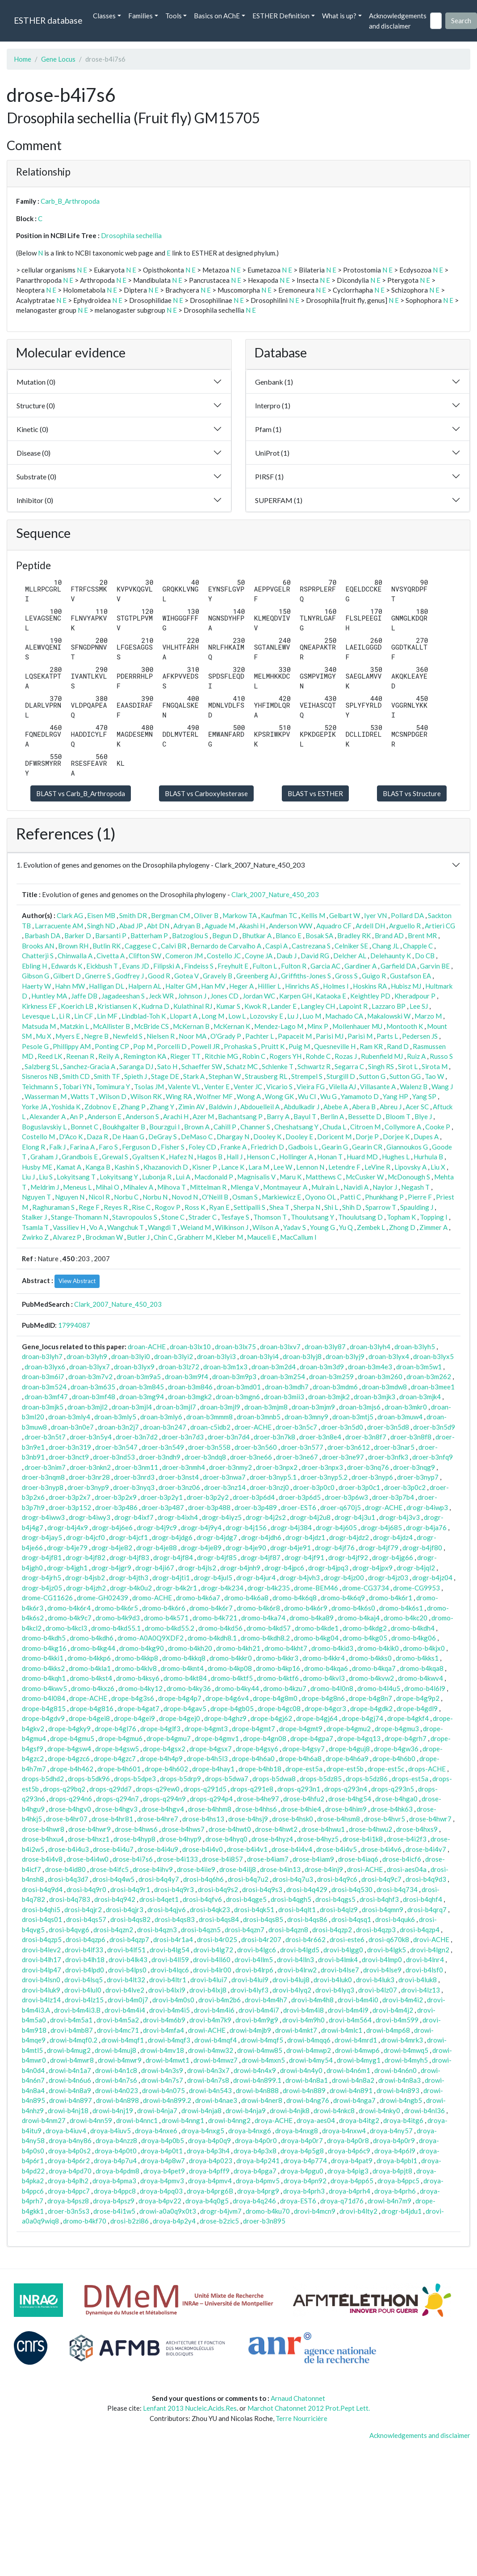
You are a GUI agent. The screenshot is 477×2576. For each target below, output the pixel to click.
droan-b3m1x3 (225, 1367)
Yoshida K (65, 1107)
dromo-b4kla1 (90, 1668)
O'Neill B (215, 1197)
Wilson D (112, 1096)
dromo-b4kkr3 (277, 1658)
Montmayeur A (285, 1187)
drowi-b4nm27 (44, 2120)
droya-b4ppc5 (398, 2181)
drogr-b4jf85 (217, 1557)
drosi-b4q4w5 (113, 1879)
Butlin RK (106, 946)
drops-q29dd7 (110, 1789)
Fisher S (172, 1147)
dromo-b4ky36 (189, 1688)
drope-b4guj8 (349, 1749)
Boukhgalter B (123, 1127)
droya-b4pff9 (209, 2171)
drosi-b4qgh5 (291, 1899)
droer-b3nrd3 (134, 1477)
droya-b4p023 (210, 2160)
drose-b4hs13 (203, 1819)
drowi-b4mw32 (210, 2050)
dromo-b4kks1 (417, 1658)
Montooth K (404, 1026)
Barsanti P (110, 935)
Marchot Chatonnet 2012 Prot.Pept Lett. (308, 2408)
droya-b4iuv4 (66, 2131)
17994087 (74, 1325)
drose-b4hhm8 (209, 1809)
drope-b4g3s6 (132, 1698)
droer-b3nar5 (394, 1447)
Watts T (83, 1096)
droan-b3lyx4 (388, 1356)
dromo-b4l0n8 (331, 1688)
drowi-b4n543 (210, 2090)
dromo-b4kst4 (91, 1678)
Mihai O (107, 1187)
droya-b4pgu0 (301, 2171)
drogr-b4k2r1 (176, 1588)
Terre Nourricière (301, 2418)
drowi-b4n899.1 (257, 2080)
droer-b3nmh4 (183, 1467)
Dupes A (426, 1137)
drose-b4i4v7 (426, 1849)
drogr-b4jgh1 (67, 1568)
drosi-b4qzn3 (157, 1930)
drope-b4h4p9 (161, 1758)
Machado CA (344, 1016)
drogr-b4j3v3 (399, 1517)
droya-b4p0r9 (394, 2140)
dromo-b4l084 (43, 1698)
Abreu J (391, 1107)
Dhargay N (233, 1137)
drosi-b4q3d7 (68, 1879)
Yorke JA (34, 1107)
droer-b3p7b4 (393, 1497)
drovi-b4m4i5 (169, 2010)
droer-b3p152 (70, 1507)
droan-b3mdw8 (384, 1387)
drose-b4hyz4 (272, 1839)
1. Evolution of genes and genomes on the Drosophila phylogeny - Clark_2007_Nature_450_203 (161, 864)
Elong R (33, 1147)
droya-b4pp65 (352, 2181)
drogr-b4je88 (156, 1548)
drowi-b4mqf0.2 (73, 2040)
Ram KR (371, 1046)
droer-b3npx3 (322, 1467)
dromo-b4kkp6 (89, 1658)
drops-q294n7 (117, 1799)
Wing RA (179, 1096)
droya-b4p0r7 (302, 2140)
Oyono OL (320, 1197)
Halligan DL (106, 986)
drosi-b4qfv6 (202, 1899)
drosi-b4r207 (261, 1939)
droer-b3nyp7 (418, 1477)
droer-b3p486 (116, 1507)
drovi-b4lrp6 (254, 1970)
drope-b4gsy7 (303, 1749)
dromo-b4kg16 (44, 1648)
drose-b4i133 (177, 1859)
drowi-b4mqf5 (262, 2040)
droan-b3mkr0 (406, 1407)
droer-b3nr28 (89, 1477)
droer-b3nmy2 (230, 1467)
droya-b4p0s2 (69, 2151)
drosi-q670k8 (388, 1939)
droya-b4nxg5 (202, 2131)
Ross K (194, 1207)
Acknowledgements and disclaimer (398, 21)
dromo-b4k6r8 (258, 1608)
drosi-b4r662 (305, 1939)
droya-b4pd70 (70, 2171)
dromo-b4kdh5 (44, 1638)
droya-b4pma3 (114, 2181)
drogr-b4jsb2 (85, 1577)
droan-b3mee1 (433, 1387)
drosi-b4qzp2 (332, 1930)
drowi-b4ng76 (307, 2100)
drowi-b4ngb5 (401, 2100)
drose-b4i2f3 (407, 1839)
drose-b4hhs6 (256, 1809)
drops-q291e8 (251, 1789)
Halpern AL (144, 986)
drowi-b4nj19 (112, 2110)
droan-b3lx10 (190, 1347)
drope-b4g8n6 (323, 1698)
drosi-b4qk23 (210, 1909)
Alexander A (47, 1116)
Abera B (364, 1107)
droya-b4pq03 (161, 2191)
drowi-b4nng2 (229, 2120)
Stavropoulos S (134, 1217)
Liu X (438, 1167)
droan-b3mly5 (115, 1417)
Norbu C (126, 1197)
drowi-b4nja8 (201, 2110)
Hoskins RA (370, 986)
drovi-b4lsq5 (83, 1980)
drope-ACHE (88, 1698)
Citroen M (365, 1127)
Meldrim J (44, 1187)
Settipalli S (249, 1207)
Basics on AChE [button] (217, 16)
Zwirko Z (35, 1237)
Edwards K (66, 966)
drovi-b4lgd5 (299, 1950)
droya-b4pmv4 (210, 2181)
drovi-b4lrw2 (297, 1970)
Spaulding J (416, 1207)
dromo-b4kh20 (190, 1648)
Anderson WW (290, 926)
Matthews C (323, 1177)
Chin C (163, 1237)
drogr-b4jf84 (173, 1557)
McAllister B (111, 1026)
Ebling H (34, 966)
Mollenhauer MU (357, 1026)
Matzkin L (74, 1026)
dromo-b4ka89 (311, 1618)
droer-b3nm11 (136, 1467)
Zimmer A (433, 1227)
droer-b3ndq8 (205, 1457)
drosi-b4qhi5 (41, 1909)
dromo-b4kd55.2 (169, 1628)
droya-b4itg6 (403, 2120)
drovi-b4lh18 (85, 1959)
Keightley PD (370, 996)
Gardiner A (360, 966)
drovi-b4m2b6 (219, 2000)
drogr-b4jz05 (42, 1588)
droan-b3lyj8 (302, 1356)
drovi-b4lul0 (82, 1990)
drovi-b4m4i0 (358, 2000)
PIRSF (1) (269, 476)
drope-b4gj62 (271, 1718)
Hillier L (269, 986)
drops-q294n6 (70, 1799)
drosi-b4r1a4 (173, 1939)
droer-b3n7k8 (274, 1437)
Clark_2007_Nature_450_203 (275, 894)
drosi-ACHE (365, 1869)
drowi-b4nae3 (216, 2100)
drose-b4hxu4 (43, 1839)
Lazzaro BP (389, 1006)
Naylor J (384, 1187)
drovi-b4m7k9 (210, 2020)
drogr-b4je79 (67, 1548)
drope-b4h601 (119, 1769)
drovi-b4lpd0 (84, 1970)
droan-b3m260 (380, 1376)
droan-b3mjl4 (132, 1407)
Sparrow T (380, 1207)
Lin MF (107, 1016)
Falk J (57, 1147)
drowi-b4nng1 (183, 2120)
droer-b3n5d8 (388, 1427)
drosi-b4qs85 (263, 1919)
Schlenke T (277, 1066)
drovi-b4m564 (350, 2020)
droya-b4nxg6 (249, 2131)
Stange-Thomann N (79, 1217)
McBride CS (151, 1026)
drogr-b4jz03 (388, 1577)
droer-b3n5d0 (342, 1427)
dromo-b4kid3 (332, 1648)
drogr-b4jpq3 (328, 1568)
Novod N (185, 1197)
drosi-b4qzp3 (376, 1930)
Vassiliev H (69, 1227)
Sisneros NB (40, 1076)
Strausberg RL (266, 1076)
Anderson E (104, 1116)
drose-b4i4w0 (88, 1859)
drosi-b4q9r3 (174, 1889)
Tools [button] (173, 16)
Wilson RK (146, 1096)
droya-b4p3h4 (208, 2151)
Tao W (434, 1076)
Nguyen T (36, 1197)
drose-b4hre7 (157, 1819)
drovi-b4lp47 (41, 1970)
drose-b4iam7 (268, 1859)
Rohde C (318, 1056)
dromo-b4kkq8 (183, 1658)
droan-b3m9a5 (139, 1376)
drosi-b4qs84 (219, 1919)
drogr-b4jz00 (344, 1577)
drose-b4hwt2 (276, 1829)
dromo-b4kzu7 (284, 1688)
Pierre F (420, 1197)
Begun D (225, 935)
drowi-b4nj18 (68, 2110)
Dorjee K (396, 1137)
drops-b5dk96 (89, 1779)
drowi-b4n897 (70, 2100)
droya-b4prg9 (258, 2191)
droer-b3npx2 (276, 1467)
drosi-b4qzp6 (85, 1939)
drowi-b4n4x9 (255, 2070)
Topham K (401, 1217)
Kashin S (126, 1167)
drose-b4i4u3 (68, 1849)
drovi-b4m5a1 (71, 2020)
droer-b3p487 (163, 1507)
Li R (64, 1016)
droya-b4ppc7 (69, 2191)
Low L (237, 1016)
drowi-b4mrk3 (402, 2040)
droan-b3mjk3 (374, 1397)
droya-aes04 (316, 2120)
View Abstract (77, 1280)
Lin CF (83, 1016)
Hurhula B (428, 1157)
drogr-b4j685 (381, 1527)
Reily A (108, 1056)
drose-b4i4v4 (292, 1849)
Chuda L (334, 1127)
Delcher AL (349, 956)
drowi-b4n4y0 (301, 2070)
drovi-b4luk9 (41, 1990)
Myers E (67, 1036)
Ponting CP (112, 1046)
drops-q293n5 (392, 1789)
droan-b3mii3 (284, 1397)
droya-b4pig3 (347, 2171)
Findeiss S (198, 966)
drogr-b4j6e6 (112, 1527)
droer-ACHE (253, 1427)
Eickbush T (102, 966)
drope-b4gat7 (138, 1708)
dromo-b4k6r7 (211, 1608)
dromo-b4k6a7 (198, 1598)
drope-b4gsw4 (69, 1749)
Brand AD (389, 935)
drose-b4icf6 (401, 1859)
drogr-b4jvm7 (221, 2211)
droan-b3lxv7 (280, 1347)
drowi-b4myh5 (406, 2060)
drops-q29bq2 (64, 1789)
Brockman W (104, 1237)
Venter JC (248, 1086)
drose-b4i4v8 (42, 1859)
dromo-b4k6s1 (401, 1608)
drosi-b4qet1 (159, 1899)
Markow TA (239, 915)
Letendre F (344, 1167)
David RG (315, 956)
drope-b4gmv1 (217, 1738)
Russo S (441, 1056)
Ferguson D (139, 1147)
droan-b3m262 (428, 1376)
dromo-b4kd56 (220, 1628)
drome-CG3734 (365, 1588)
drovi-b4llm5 (253, 1959)
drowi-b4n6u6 (70, 2080)
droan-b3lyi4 (259, 1356)
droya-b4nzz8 (116, 2140)
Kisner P (204, 1167)
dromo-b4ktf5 (232, 1678)
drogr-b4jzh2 (86, 1588)
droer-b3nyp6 (372, 1477)
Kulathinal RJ (192, 1006)
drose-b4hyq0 (226, 1839)
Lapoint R (353, 1006)
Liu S (46, 1177)
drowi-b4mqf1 (122, 2040)
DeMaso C (197, 1137)
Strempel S (306, 1076)
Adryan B (187, 926)
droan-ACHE (147, 1347)
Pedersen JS (420, 1036)
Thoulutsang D (360, 1217)
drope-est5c (386, 1769)
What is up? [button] (339, 16)
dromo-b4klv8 (136, 1668)
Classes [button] (104, 16)
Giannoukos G (407, 1147)
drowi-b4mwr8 (72, 2060)
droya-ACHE (274, 2120)
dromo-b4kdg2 (365, 1628)
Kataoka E (331, 996)
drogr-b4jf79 (378, 1548)
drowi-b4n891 (351, 2090)
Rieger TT (185, 1056)
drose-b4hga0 (396, 1799)
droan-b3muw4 (400, 1417)
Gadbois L (303, 1147)
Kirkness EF (39, 1006)
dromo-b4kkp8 (136, 1658)
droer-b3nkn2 (90, 1467)
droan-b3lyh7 (42, 1356)
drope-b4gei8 (89, 1718)
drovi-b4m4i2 (402, 2000)
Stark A (194, 1076)
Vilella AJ (342, 1086)
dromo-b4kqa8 (422, 1668)
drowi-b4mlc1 (341, 2030)
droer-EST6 (298, 1507)
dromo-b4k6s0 (353, 1608)
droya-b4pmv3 (162, 2181)
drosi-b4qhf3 (379, 1899)
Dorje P (367, 1137)
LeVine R (377, 1167)
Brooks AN (38, 946)
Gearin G (335, 1147)
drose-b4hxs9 (417, 1829)
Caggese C (141, 946)
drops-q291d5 (205, 1789)
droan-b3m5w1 (419, 1367)
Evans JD (135, 966)
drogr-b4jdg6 (172, 1537)
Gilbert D (67, 976)
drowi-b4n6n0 (395, 2070)
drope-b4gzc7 (115, 1758)
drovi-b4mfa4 (163, 2030)
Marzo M (428, 1016)
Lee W (282, 1167)
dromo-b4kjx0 (424, 1648)
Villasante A (378, 1086)
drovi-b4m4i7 (258, 2010)
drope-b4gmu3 (397, 1728)
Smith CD (76, 1076)
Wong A (249, 1096)
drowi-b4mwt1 (167, 2060)
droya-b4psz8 (68, 2201)
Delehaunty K (390, 956)
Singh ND (101, 926)
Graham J (44, 1157)
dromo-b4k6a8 (246, 1598)
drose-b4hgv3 (116, 1809)
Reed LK (50, 1056)
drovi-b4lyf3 (249, 1990)
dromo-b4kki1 (42, 1658)
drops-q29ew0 (158, 1789)
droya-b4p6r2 (69, 2160)
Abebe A (335, 1107)
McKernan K (231, 1026)
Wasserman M (46, 1096)
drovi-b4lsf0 (424, 1970)
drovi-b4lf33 (84, 1950)
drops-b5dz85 (321, 1779)
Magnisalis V (256, 1177)
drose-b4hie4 (301, 1809)
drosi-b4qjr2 (83, 1909)
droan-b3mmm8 (209, 1417)
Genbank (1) (274, 382)
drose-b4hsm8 (338, 1819)
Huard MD (362, 1157)
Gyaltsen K (148, 1157)
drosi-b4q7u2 (248, 1879)
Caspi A (276, 946)
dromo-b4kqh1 (44, 1678)
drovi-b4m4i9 (348, 2010)
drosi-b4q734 (397, 1889)
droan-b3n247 (164, 1427)
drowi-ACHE (207, 2030)
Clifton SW (145, 956)
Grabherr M (194, 1237)
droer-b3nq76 (368, 1467)
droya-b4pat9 (351, 2160)
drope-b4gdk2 (371, 1708)
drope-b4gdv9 (43, 1718)
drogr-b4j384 (291, 1527)
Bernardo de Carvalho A (225, 946)
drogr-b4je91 (290, 1548)
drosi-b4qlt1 (297, 1909)
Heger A (241, 986)
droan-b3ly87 (325, 1347)
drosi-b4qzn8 (288, 1930)
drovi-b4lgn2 (429, 1950)
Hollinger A (296, 1157)
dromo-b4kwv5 (44, 1688)
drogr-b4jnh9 (240, 1568)
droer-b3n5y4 (91, 1437)
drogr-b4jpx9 (372, 1568)
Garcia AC (325, 966)
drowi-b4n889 (304, 2090)
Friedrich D (267, 1147)
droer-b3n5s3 (68, 2211)
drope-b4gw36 (396, 1749)
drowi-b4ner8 (261, 2100)
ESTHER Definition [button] (281, 16)
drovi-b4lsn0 (41, 1980)
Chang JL (385, 946)
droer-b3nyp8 (42, 1487)
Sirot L (408, 1066)
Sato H (167, 1066)
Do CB (425, 956)
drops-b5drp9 (180, 1779)
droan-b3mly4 (69, 1417)
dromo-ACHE (152, 1598)
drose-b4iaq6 (358, 1859)
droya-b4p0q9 (209, 2140)
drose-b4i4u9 (158, 1849)
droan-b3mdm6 (335, 1387)
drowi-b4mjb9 (250, 2030)
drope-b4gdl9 (417, 1708)
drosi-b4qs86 (307, 1919)
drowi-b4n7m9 (389, 2201)
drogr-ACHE (383, 1507)
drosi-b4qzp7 (129, 1939)
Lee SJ (419, 1006)
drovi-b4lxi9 (166, 1990)
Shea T (279, 1207)
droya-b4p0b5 (162, 2140)
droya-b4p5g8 (302, 2151)
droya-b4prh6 (395, 2191)
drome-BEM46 (316, 1588)
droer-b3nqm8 (43, 1477)
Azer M (203, 1116)
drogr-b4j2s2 (266, 1517)
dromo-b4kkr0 (230, 1658)
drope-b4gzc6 (69, 1758)
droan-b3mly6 (161, 1417)
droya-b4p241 (258, 2160)
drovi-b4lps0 (127, 1970)
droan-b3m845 (141, 1387)
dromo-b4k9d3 (118, 1618)
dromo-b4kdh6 (91, 1638)
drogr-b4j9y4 (201, 1527)
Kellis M (313, 915)
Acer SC (417, 1107)
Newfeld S (127, 1036)
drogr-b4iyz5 (222, 1517)
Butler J (138, 1237)
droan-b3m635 (93, 1387)
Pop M (143, 1046)
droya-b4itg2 (359, 2120)
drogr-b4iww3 (43, 1517)
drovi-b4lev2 (41, 1950)
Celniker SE (351, 946)
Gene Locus (58, 59)
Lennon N (310, 1167)
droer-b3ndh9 (159, 1457)
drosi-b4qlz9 (339, 1909)
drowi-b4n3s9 (162, 2070)
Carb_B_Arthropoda (70, 201)
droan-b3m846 (190, 1387)
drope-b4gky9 (69, 1728)
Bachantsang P (240, 1116)
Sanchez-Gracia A (89, 1066)
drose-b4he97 (258, 1799)
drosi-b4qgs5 (335, 1899)
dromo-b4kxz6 (92, 1688)
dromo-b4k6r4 (69, 1608)
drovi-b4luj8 (291, 1980)
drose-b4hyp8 (134, 1839)
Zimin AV (191, 1107)
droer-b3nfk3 (388, 1457)
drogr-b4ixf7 (134, 1517)
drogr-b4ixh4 (178, 1517)
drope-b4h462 (71, 1769)
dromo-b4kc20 (405, 1618)
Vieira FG (311, 1086)
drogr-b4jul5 (213, 1577)
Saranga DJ (136, 1066)
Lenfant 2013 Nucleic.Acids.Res (190, 2408)
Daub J (286, 956)
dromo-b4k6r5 (116, 1608)
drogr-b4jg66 (392, 1557)
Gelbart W (344, 915)
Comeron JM (184, 956)
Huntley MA (49, 996)
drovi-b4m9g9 (256, 2020)
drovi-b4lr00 (212, 1970)
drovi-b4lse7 (340, 1970)
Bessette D (364, 1116)
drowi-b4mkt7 (296, 2030)
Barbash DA (42, 935)
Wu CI (307, 1096)
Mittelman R (208, 1187)
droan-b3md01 (239, 1387)
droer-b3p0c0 (314, 1487)
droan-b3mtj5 (352, 1417)
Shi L (331, 1207)
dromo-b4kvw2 (371, 1678)
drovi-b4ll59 (170, 1959)
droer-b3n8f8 (410, 1437)
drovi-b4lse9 (382, 1970)
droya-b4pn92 (305, 2181)
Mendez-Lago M (278, 1026)
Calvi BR (173, 946)
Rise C (141, 1207)
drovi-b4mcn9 (314, 2211)
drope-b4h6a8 (300, 1758)
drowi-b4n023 (116, 2090)
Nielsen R (160, 1036)
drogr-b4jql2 (416, 1568)
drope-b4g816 (91, 1708)
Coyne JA (258, 956)
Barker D (77, 935)
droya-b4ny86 (70, 2140)
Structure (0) (36, 405)
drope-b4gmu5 (72, 1738)
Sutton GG (405, 1076)
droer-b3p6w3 (346, 1497)
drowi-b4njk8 (290, 2110)
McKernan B (191, 1026)
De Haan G (128, 1137)
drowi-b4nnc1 (137, 2120)
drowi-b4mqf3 (169, 2040)
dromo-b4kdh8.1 (212, 1638)
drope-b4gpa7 (311, 1738)
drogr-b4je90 (246, 1548)
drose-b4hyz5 (318, 1839)
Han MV (213, 986)
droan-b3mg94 (141, 1397)
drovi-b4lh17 (41, 1959)
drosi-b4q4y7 (158, 1879)
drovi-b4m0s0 (173, 2000)
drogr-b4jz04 (432, 1577)
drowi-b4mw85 (259, 2050)
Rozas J (346, 1056)
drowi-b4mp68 (388, 2030)
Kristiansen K (117, 1006)
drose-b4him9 (346, 1809)
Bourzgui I (164, 1127)
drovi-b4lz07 (377, 1990)
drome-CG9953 (416, 1588)
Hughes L (396, 1157)
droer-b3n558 (209, 1447)
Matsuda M (39, 1026)
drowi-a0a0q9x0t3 (167, 2211)
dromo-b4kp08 (230, 1668)
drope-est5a (303, 1769)
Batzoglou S (190, 935)
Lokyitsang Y (119, 1177)
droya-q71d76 (342, 2201)
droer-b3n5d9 (434, 1427)
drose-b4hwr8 (43, 1829)
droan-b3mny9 (306, 1417)
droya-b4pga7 (255, 2171)
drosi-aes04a (407, 1869)
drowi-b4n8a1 (306, 2080)
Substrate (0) (36, 476)
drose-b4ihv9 (153, 1869)
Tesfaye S (235, 1217)
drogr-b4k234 (222, 1588)
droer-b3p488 (209, 1507)
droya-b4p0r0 (256, 2140)
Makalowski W (388, 1016)
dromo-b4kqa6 (326, 1668)
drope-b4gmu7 (168, 1738)
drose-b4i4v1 (247, 1849)
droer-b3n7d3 (183, 1437)
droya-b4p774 (305, 2160)
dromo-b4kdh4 (413, 1628)
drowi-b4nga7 (354, 2100)
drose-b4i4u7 (113, 1849)
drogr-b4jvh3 (300, 1577)
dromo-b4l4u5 (378, 1688)
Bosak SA (319, 935)
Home (22, 59)
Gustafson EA (410, 976)
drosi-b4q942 (114, 1899)
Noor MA (192, 1036)
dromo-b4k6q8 (294, 1598)
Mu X (43, 1036)
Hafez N (181, 1157)
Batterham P (149, 935)
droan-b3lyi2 (173, 1356)
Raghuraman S (53, 1207)
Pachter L (259, 1036)
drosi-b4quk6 (395, 1919)
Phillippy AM (72, 1046)
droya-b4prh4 (349, 2191)
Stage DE (165, 1076)
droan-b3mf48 (93, 1397)
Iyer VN (375, 915)
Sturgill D (340, 1076)
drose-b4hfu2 (303, 1799)
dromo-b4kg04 (316, 1638)
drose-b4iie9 (196, 1869)
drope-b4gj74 (362, 1718)
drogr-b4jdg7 (217, 1537)
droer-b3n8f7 (365, 1437)
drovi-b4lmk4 (338, 1959)
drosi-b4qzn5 (201, 1930)
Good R (159, 976)
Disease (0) (33, 453)
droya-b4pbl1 (397, 2160)
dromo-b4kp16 (278, 1668)
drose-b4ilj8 (237, 1869)
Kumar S (228, 1006)
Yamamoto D (360, 1096)
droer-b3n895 (264, 2221)
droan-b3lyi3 (216, 1356)
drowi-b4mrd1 (356, 2040)
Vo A (96, 1227)
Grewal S (115, 1157)
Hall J (234, 1157)
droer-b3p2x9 (116, 1497)
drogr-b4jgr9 (111, 1568)
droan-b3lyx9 (134, 1367)
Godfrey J (129, 976)
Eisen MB (101, 915)
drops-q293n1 (298, 1789)
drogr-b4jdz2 (349, 1537)
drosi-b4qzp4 (419, 1930)
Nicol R (99, 1197)
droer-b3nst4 (179, 1477)
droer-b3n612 (348, 1447)
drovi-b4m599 (397, 2020)
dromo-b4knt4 (182, 1668)
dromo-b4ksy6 (137, 1678)
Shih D (351, 1207)
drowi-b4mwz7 (215, 2060)
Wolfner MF (214, 1096)
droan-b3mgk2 (190, 1397)
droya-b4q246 (254, 2201)
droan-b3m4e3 (370, 1367)
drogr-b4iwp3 (427, 1507)
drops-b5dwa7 (226, 1779)
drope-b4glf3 (160, 1728)
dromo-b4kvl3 (324, 1678)
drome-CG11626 (47, 1598)
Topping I (434, 1217)
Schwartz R (314, 1066)
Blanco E (288, 935)
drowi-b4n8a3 (399, 2080)
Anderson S (142, 1116)
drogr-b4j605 (336, 1527)
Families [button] (140, 16)
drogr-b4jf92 (348, 1557)
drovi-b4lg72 (213, 1950)
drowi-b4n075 (163, 2090)
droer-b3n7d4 (229, 1437)
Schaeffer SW (201, 1066)
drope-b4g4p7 (179, 1698)
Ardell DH (370, 926)
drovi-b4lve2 (124, 1990)
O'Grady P (225, 1036)
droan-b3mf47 (46, 1397)
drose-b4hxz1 (88, 1839)
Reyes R (116, 1207)
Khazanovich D (165, 1167)
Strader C (202, 1217)
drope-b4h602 (166, 1769)
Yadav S (294, 1227)
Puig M (299, 1046)
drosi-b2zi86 (129, 2221)
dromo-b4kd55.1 (116, 1628)
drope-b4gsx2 (164, 1749)
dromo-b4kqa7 (374, 1668)
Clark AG (70, 915)
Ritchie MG (221, 1056)
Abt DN (158, 926)
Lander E (284, 1006)
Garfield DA (398, 966)
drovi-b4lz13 (420, 1990)
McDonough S (409, 1177)
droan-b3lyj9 (345, 1356)
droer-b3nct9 (69, 1457)
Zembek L (371, 1227)
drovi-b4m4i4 (125, 2010)
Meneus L (77, 1187)
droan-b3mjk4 (420, 1397)
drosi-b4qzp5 (42, 1939)
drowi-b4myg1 (359, 2060)
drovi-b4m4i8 (303, 2010)
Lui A (183, 1177)
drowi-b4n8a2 (353, 2080)
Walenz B (413, 1086)
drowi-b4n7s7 (162, 2080)
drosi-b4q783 (69, 1899)
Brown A (196, 1127)
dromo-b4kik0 (378, 1648)
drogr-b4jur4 (256, 1577)
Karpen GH (295, 996)
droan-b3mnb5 (258, 1417)
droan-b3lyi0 (130, 1356)
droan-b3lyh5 (414, 1347)
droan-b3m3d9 (322, 1367)
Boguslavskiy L (44, 1127)
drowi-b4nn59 (91, 2120)
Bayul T (304, 1116)
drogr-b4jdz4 (393, 1537)
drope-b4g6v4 (227, 1698)
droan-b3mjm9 (313, 1407)
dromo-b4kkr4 (323, 1658)
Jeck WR (161, 996)
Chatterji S (38, 956)
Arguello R (405, 926)
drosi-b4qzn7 (244, 1930)
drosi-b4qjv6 (166, 1909)
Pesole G (35, 1046)
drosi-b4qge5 (246, 1899)
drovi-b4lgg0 (343, 1950)
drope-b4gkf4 (408, 1718)
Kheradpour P (414, 996)
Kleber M (229, 1237)
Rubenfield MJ (382, 1056)
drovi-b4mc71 (118, 2030)
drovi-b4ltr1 (167, 1980)
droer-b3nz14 (225, 1487)
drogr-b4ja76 (426, 1527)
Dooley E (299, 1137)
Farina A (82, 1147)
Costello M (38, 1137)
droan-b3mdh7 (287, 1387)
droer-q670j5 (340, 1507)
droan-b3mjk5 (42, 1407)
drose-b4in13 (280, 1869)
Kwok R (255, 1006)
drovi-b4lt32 (126, 1980)
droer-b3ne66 (251, 1457)
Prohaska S (240, 1046)
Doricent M (334, 1137)
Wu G (328, 1096)
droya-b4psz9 (113, 2201)
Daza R (97, 1137)
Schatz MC (242, 1066)
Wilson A (265, 1227)
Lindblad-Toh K (143, 1016)
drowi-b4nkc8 (334, 2110)
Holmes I (336, 986)
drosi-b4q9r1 (130, 1889)
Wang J (442, 1086)
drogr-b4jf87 (260, 1557)
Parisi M (359, 1036)
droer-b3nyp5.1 (273, 1477)
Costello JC (224, 956)
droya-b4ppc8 (115, 2191)
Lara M (258, 1167)
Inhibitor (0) (35, 500)
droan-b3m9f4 (186, 1376)
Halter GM (181, 986)
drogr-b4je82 (112, 1548)
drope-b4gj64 (317, 1718)
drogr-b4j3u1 (355, 1517)
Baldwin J (222, 1107)
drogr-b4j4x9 (67, 1527)
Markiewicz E (281, 1197)
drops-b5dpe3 (135, 1779)
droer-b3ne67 (297, 1457)
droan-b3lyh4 (370, 1347)
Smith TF (107, 1076)
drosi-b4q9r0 (86, 1889)
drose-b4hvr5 (384, 1819)
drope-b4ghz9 (225, 1718)
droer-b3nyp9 (88, 1487)
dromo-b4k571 (166, 1618)
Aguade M (220, 926)
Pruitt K (273, 1046)
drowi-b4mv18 (162, 2050)
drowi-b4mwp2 (308, 2050)
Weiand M (195, 1227)
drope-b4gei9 (134, 1718)
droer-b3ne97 (343, 1457)
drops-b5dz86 (367, 1779)
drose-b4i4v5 (336, 1849)
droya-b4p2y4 (174, 2221)
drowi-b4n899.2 (167, 2100)
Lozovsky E (266, 1016)
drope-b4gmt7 (253, 1728)
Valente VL (184, 1086)
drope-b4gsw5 (117, 1749)
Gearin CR (367, 1147)
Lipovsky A (410, 1167)
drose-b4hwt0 (230, 1829)
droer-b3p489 (255, 1507)
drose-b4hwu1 (323, 1829)
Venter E (217, 1086)
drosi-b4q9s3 (262, 1889)
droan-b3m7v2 (90, 1376)
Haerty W (36, 986)
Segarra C (349, 1066)
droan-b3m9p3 (234, 1376)
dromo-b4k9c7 (70, 1618)
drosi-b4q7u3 (292, 1879)
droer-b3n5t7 (45, 1437)
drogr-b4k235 (268, 1588)
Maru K (290, 1177)
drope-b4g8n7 (370, 1698)
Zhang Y (162, 1107)
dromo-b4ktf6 (278, 1678)
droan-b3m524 (44, 1387)
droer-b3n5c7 (296, 1427)
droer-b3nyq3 (134, 1487)
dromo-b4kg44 (93, 1648)
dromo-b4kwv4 (420, 1678)
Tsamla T (35, 1227)
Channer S (255, 1127)
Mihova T (171, 1187)
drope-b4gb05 (232, 1708)
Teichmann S (40, 1086)
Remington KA (144, 1056)
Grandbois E (80, 1157)
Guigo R (374, 976)
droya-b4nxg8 (296, 2131)
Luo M (311, 1016)
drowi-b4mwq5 (406, 2050)
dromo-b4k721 (214, 1618)
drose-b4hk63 (392, 1809)
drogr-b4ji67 (154, 1568)
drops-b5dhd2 (43, 1779)
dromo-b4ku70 (268, 2211)
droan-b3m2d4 (273, 1367)
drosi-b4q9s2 (218, 1889)
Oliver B (206, 915)
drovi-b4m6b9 (164, 2020)
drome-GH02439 (102, 1598)
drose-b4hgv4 (163, 1809)
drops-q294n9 (164, 1799)
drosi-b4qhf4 (422, 1899)
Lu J (292, 1016)
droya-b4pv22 (159, 2201)
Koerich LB (77, 1006)
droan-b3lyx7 (89, 1367)
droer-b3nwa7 (224, 1477)
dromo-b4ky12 (140, 1688)
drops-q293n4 (345, 1789)
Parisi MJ (329, 1036)
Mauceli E (261, 1237)
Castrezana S (311, 946)
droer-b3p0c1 (359, 1487)
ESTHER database (48, 20)
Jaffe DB (84, 996)
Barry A (278, 1116)
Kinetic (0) (32, 429)
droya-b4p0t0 (116, 2151)
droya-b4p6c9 (349, 2151)
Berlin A (332, 1116)
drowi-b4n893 (398, 2090)
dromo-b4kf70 (84, 2221)
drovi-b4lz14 (41, 2000)
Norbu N (154, 1197)
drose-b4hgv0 (70, 1809)
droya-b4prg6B (210, 2191)
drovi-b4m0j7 (128, 2000)
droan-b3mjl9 (220, 1407)
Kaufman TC (279, 915)
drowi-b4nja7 (157, 2110)
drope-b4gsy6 (257, 1749)
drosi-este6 (347, 1939)
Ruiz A (416, 1056)
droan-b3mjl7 (176, 1407)
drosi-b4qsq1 (351, 1919)
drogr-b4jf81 (42, 1557)
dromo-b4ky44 (237, 1688)
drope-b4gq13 (359, 1738)
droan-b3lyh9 (87, 1356)
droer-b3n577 (302, 1447)
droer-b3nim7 (45, 1467)
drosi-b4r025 (217, 1939)
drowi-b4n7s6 (116, 2080)
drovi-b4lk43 (128, 1959)
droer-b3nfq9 (432, 1457)
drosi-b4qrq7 (427, 1909)
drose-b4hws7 (183, 1829)
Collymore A (403, 1127)
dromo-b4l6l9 (424, 1688)
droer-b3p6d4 (254, 1497)
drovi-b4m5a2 (117, 2020)
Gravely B (217, 976)
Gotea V (186, 976)
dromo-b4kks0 (370, 1658)
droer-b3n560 (255, 1447)
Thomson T (270, 1217)
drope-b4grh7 (406, 1738)
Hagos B (209, 1157)
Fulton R (293, 966)
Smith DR (133, 915)
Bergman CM (170, 915)
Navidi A (355, 1187)
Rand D (398, 1046)
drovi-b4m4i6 (214, 2010)
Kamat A (68, 1167)
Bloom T (397, 1116)
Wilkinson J (231, 1227)
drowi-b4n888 (257, 2090)
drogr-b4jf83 (129, 1557)
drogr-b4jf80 (422, 1548)
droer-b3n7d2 (137, 1437)
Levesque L (38, 1016)
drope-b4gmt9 (300, 1728)
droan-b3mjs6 (360, 1407)
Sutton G (372, 1076)
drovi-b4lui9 (249, 1980)
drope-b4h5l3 (207, 1758)
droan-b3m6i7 (43, 1376)
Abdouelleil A (260, 1107)
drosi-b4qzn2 (113, 1930)
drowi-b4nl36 (424, 2110)
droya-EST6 (298, 2201)
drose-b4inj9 (324, 1869)
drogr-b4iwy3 (89, 1517)
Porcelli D (172, 1046)
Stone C (172, 1217)
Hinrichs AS (302, 986)
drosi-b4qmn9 (382, 1909)
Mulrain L (325, 1187)
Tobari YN (77, 1086)
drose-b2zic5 (219, 2221)
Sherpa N (306, 1207)
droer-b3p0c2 (405, 1487)
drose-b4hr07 (67, 1819)
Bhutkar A (257, 935)
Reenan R (80, 1056)
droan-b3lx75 (235, 1347)
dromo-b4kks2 (43, 1668)
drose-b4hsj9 (248, 1819)
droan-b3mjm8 (266, 1407)
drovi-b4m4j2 (392, 2010)
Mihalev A (138, 1187)
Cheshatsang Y (296, 1127)
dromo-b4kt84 (185, 1678)
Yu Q (346, 1227)
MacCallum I (298, 1237)
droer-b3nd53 (114, 1457)
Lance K (232, 1167)
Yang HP (395, 1096)
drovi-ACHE (431, 1939)
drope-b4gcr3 (325, 1708)
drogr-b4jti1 (171, 1577)
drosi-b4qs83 (175, 1919)
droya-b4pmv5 (258, 2181)
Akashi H (252, 926)
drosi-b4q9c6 (337, 1879)
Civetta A (110, 956)
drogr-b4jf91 (304, 1557)
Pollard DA (407, 915)
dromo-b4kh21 (238, 1648)
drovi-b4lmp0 (382, 1959)
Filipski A (166, 966)
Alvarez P (67, 1237)
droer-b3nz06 (179, 1487)
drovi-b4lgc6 (256, 1950)
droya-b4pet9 (164, 2171)
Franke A (233, 1147)
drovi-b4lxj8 (207, 1990)
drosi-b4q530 (351, 1889)
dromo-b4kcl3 (66, 1628)
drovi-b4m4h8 (312, 2000)
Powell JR (205, 1046)
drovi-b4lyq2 (291, 1990)
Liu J (28, 1177)
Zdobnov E (100, 1107)
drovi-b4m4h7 (266, 2000)
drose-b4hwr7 (430, 1819)
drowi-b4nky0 (379, 2110)
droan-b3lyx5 (433, 1356)
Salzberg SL (42, 1066)
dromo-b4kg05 (365, 1638)
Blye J (423, 1116)
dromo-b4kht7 (285, 1648)
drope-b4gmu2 (348, 1728)
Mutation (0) (36, 382)
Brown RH (73, 946)
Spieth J (135, 1076)
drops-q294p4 (211, 1799)
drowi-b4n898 (117, 2100)
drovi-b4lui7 (208, 1980)
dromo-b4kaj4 (359, 1618)
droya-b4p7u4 (115, 2160)
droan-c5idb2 (210, 1427)
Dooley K (267, 1137)
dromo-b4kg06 (413, 1638)
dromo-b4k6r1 (390, 1598)
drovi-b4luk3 (375, 1980)
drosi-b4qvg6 (69, 1930)
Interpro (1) (272, 405)
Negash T (415, 1187)
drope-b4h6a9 (347, 1758)
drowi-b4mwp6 (357, 2050)
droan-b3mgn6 (238, 1397)
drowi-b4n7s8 (208, 2080)
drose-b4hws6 (136, 1829)
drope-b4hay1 (213, 1769)
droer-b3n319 (70, 1447)
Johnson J (192, 996)
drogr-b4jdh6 (261, 1537)
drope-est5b (345, 1769)
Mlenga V (244, 1187)
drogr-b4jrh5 (41, 1577)
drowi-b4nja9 (246, 2110)
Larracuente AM (59, 926)
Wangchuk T (125, 1227)
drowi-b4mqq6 (309, 2040)
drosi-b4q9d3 (426, 1879)
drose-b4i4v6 (381, 1849)
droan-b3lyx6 (45, 1367)
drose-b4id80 (65, 1869)
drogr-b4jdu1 (401, 2211)
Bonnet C (84, 1127)
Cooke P (437, 1127)
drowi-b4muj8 (115, 2050)
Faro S (108, 1147)
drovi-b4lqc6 (170, 1970)
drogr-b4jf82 (85, 1557)
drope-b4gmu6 (120, 1738)
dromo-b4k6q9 (343, 1598)
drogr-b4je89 (201, 1548)
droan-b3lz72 (179, 1367)
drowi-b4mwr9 (120, 2060)
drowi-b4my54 (311, 2060)
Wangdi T (162, 1227)
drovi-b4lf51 (126, 1950)
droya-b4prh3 (304, 2191)
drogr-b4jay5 (42, 1537)
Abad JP (131, 926)
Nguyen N (69, 1197)
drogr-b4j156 (246, 1527)
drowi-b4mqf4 (215, 2040)
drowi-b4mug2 (69, 2050)
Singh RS (381, 1066)
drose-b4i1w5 (114, 2211)
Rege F (89, 1207)
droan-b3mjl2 (87, 1407)
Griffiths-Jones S (306, 976)
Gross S (346, 976)
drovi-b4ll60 (211, 1959)
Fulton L (264, 966)
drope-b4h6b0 (393, 1758)
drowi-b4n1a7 (70, 2070)
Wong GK (279, 1096)
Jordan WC (259, 996)
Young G (322, 1227)
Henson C (261, 1157)
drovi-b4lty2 (358, 2211)
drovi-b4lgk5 (386, 1950)
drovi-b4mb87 (71, 2030)
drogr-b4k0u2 (131, 1588)
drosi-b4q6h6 (203, 1879)
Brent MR (422, 935)
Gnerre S (98, 976)
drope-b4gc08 (279, 1708)
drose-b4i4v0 (202, 1849)
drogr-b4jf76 (335, 1548)
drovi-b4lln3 (295, 1959)
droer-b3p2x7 (70, 1497)
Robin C (253, 1056)
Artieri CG (440, 926)
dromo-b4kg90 (141, 1648)
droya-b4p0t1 (162, 2151)
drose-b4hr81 (112, 1819)
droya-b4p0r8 (348, 2140)
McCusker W (365, 1177)
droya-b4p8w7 (163, 2160)
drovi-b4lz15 (84, 2000)
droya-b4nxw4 (344, 2131)
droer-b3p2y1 (162, 1497)
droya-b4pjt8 (392, 2171)
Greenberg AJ (256, 976)
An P (77, 1116)
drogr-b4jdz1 (305, 1537)
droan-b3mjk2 (329, 1397)
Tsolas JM (149, 1086)
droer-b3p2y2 (208, 1497)
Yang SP (424, 1096)
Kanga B (97, 1167)
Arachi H (175, 1116)
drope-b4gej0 (179, 1718)
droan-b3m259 (331, 1376)
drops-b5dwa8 (274, 1779)
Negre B (96, 1036)
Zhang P (133, 1107)
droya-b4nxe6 (156, 2131)
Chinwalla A (75, 956)
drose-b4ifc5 (109, 1869)
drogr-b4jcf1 (128, 1537)
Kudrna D (155, 1006)
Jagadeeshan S (123, 996)
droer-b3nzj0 (269, 1487)
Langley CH (318, 1006)
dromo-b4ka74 (263, 1618)
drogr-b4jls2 (197, 1568)
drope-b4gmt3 (206, 1728)
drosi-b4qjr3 (124, 1909)
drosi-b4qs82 (130, 1919)
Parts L (387, 1036)
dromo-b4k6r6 (163, 1608)
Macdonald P (213, 1177)
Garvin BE (435, 966)
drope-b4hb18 (259, 1769)
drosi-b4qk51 (254, 1909)
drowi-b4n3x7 (208, 2070)
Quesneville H (335, 1046)
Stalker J (34, 1217)
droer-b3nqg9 (414, 1467)
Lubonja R (157, 1177)
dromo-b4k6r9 (305, 1608)
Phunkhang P (384, 1197)
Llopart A (183, 1016)
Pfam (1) (268, 429)
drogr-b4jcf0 (85, 1537)
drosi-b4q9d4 (42, 1889)
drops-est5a (410, 1779)
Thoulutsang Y (312, 1217)
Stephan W (225, 1076)
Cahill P (224, 1127)
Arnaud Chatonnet (298, 2398)
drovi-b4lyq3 (334, 1990)
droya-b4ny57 (391, 2131)
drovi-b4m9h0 (303, 2020)
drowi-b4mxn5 (263, 2060)
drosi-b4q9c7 (381, 1879)
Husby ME (37, 1167)
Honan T (330, 1157)
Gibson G (35, 976)
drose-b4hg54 (349, 1799)
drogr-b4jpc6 (284, 1568)
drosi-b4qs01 (42, 1919)
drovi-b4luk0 (333, 1980)
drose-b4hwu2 (370, 1829)
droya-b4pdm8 (117, 2171)
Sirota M (435, 1066)
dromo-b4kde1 (317, 1628)
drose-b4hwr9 (89, 1829)
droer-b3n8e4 (320, 1437)
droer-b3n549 (163, 1447)
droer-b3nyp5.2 (324, 1477)
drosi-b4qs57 (86, 1919)
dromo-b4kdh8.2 (265, 1638)
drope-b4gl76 (115, 1728)
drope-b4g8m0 (275, 1698)
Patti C (350, 1197)
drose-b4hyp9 (180, 1839)
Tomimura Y (113, 1086)
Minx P (317, 1026)
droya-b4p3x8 (255, 2151)
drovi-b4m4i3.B (77, 2010)
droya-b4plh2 (68, 2181)
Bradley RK (354, 935)
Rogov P (167, 1207)
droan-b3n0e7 (72, 1427)
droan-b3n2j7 (118, 1427)
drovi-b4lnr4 (425, 1959)
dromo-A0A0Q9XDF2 (150, 1638)
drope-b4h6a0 (253, 1758)
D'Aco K (71, 1137)
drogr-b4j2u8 (310, 1517)
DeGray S (162, 1137)
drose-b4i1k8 (363, 1839)
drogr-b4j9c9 (157, 1527)
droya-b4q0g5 (207, 2201)
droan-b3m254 (282, 1376)
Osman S (245, 1197)
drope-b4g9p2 (417, 1698)
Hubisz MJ (406, 986)
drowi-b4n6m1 (348, 2070)
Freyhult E (233, 966)
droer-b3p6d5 (300, 1497)
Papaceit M (295, 1036)
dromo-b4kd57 (269, 1628)
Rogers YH (285, 1056)
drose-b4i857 (222, 1859)
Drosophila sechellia (131, 235)
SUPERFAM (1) (278, 500)
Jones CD (224, 996)
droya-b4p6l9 (394, 2151)
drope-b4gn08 (264, 1738)
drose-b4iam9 (313, 1859)
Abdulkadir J (301, 1107)
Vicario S (279, 1086)
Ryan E (219, 1207)
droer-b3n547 (116, 1447)
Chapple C (418, 946)
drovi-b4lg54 (169, 1950)
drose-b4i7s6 (133, 1859)
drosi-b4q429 (306, 1889)
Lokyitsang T (76, 1177)
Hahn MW (70, 986)
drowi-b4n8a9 (70, 2090)
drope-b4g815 (44, 1708)
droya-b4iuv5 (110, 2131)
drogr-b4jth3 (128, 1577)
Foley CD (202, 1147)
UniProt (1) (272, 453)
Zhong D (402, 1227)
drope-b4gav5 (184, 1708)
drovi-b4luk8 (417, 1980)
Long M (212, 1016)
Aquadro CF (333, 926)
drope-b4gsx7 (210, 1749)
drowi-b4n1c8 (116, 2070)
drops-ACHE (427, 1769)
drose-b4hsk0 (292, 1819)
